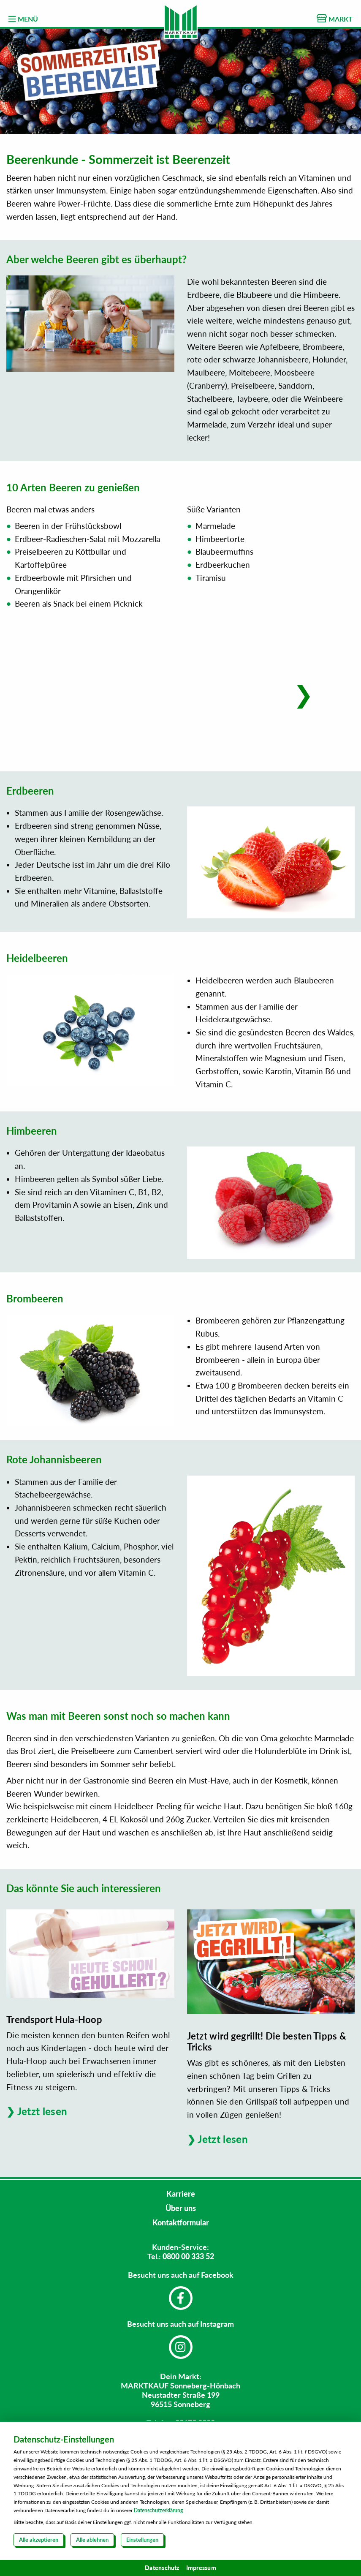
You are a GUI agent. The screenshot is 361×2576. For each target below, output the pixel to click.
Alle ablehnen (92, 2539)
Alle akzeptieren (38, 2539)
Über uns (181, 2208)
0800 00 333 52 (188, 2256)
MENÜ (23, 19)
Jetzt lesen (42, 2111)
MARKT (335, 18)
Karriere (180, 2193)
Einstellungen (142, 2539)
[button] (303, 694)
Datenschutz (162, 2567)
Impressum (201, 2567)
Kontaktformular (180, 2222)
